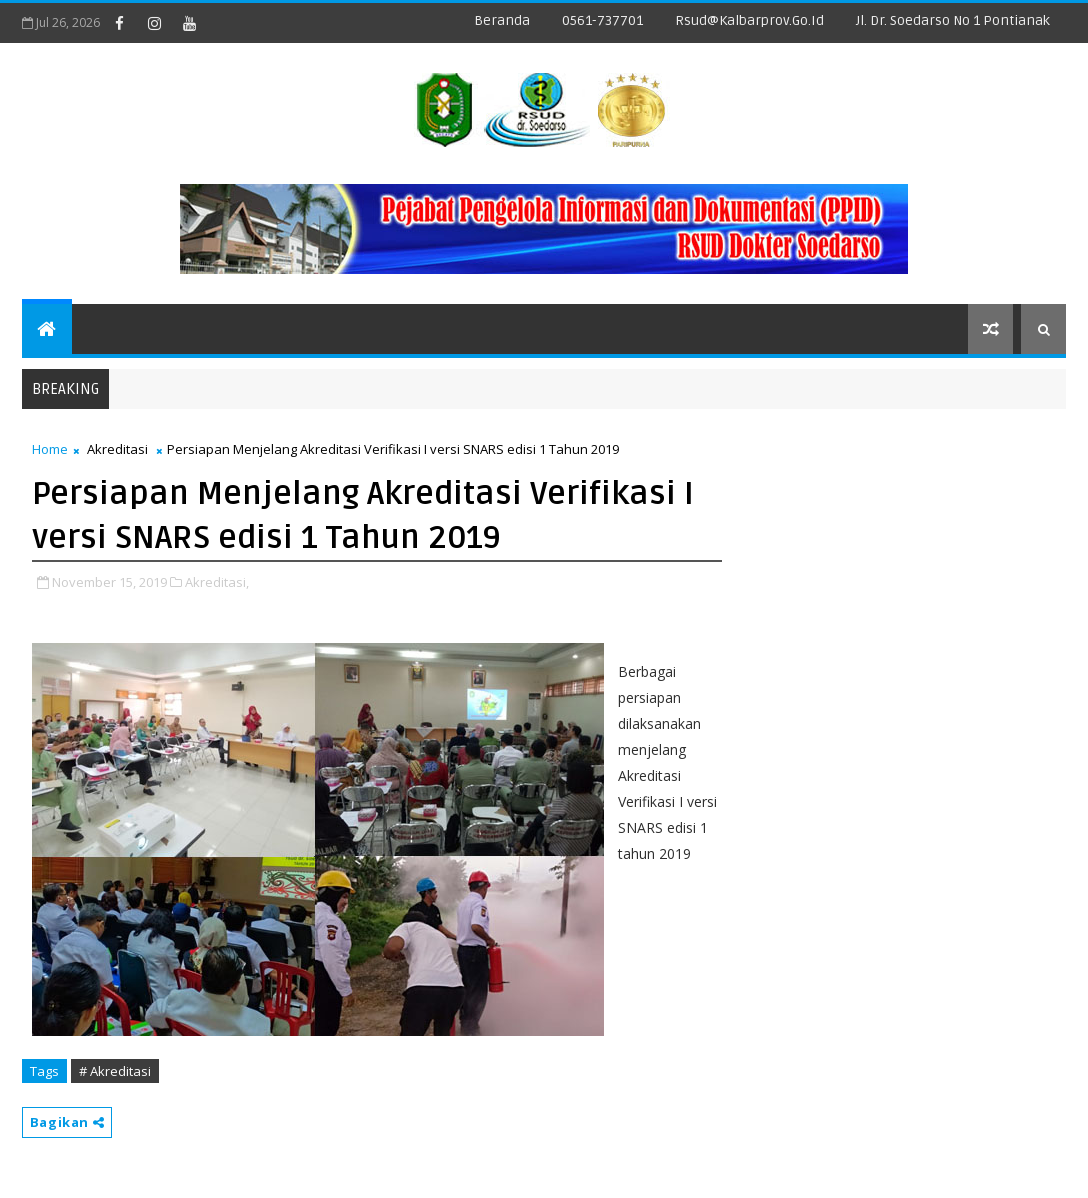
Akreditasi (117, 449)
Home (50, 449)
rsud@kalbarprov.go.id (749, 20)
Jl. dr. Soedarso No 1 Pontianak (953, 20)
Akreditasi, (217, 582)
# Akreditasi (115, 1071)
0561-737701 (602, 20)
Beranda (502, 20)
